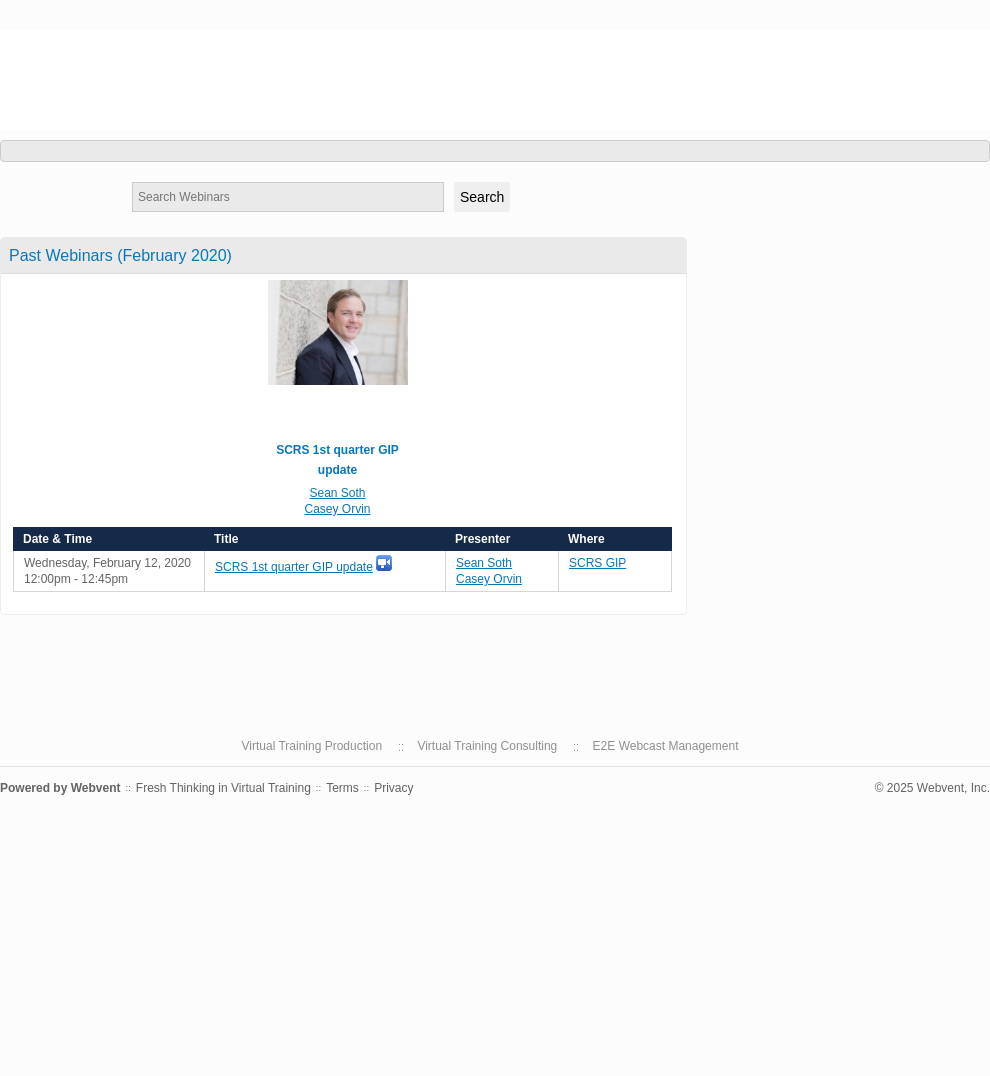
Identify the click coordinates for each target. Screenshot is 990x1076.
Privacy (393, 788)
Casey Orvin (337, 509)
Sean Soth (337, 493)
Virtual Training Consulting (487, 746)
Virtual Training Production (312, 746)
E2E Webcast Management (666, 746)
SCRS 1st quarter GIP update (294, 567)
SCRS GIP (62, 48)
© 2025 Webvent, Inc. (932, 788)
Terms (342, 788)
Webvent (96, 788)
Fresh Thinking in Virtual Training (223, 788)
